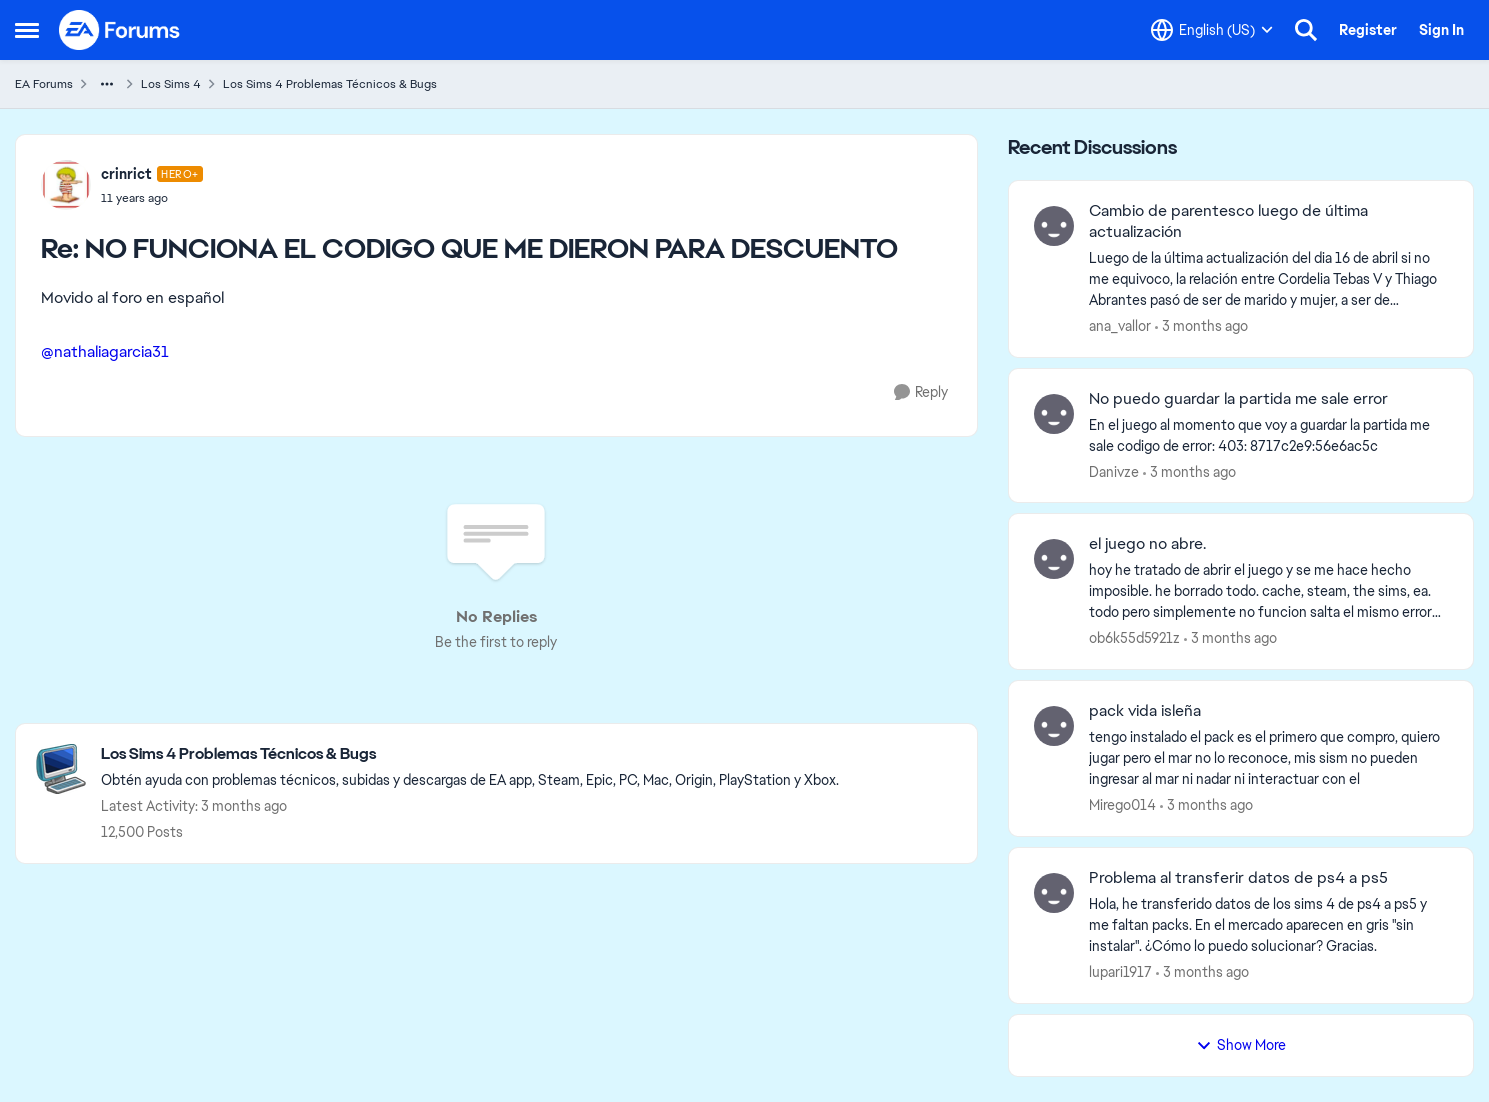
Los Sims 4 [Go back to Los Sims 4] (171, 84)
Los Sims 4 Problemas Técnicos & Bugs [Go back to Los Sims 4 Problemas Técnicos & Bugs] (330, 84)
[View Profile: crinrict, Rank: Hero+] (66, 185)
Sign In (1441, 30)
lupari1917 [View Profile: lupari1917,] (1120, 972)
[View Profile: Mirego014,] (1054, 726)
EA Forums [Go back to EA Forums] (44, 84)
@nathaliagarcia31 (105, 351)
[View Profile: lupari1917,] (1054, 893)
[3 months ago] (1201, 326)
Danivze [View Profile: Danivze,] (1114, 471)
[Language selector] (1212, 30)
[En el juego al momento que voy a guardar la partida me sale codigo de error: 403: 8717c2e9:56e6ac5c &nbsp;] (1268, 435)
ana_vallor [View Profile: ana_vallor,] (1120, 326)
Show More (1241, 1045)
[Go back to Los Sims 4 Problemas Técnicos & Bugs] (470, 754)
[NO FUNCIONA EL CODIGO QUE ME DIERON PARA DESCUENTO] (152, 198)
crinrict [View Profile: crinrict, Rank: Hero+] (126, 174)
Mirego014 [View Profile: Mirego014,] (1122, 805)
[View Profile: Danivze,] (1054, 414)
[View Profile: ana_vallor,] (1054, 226)
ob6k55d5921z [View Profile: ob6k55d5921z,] (1134, 638)
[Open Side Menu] (27, 30)
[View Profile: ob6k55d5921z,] (1054, 559)
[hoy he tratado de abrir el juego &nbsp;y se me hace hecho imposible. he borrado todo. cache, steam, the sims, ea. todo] (1268, 591)
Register (1368, 30)
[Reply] (921, 392)
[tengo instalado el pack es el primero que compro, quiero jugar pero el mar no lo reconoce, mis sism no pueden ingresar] (1268, 758)
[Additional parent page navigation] (107, 84)
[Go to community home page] (120, 30)
